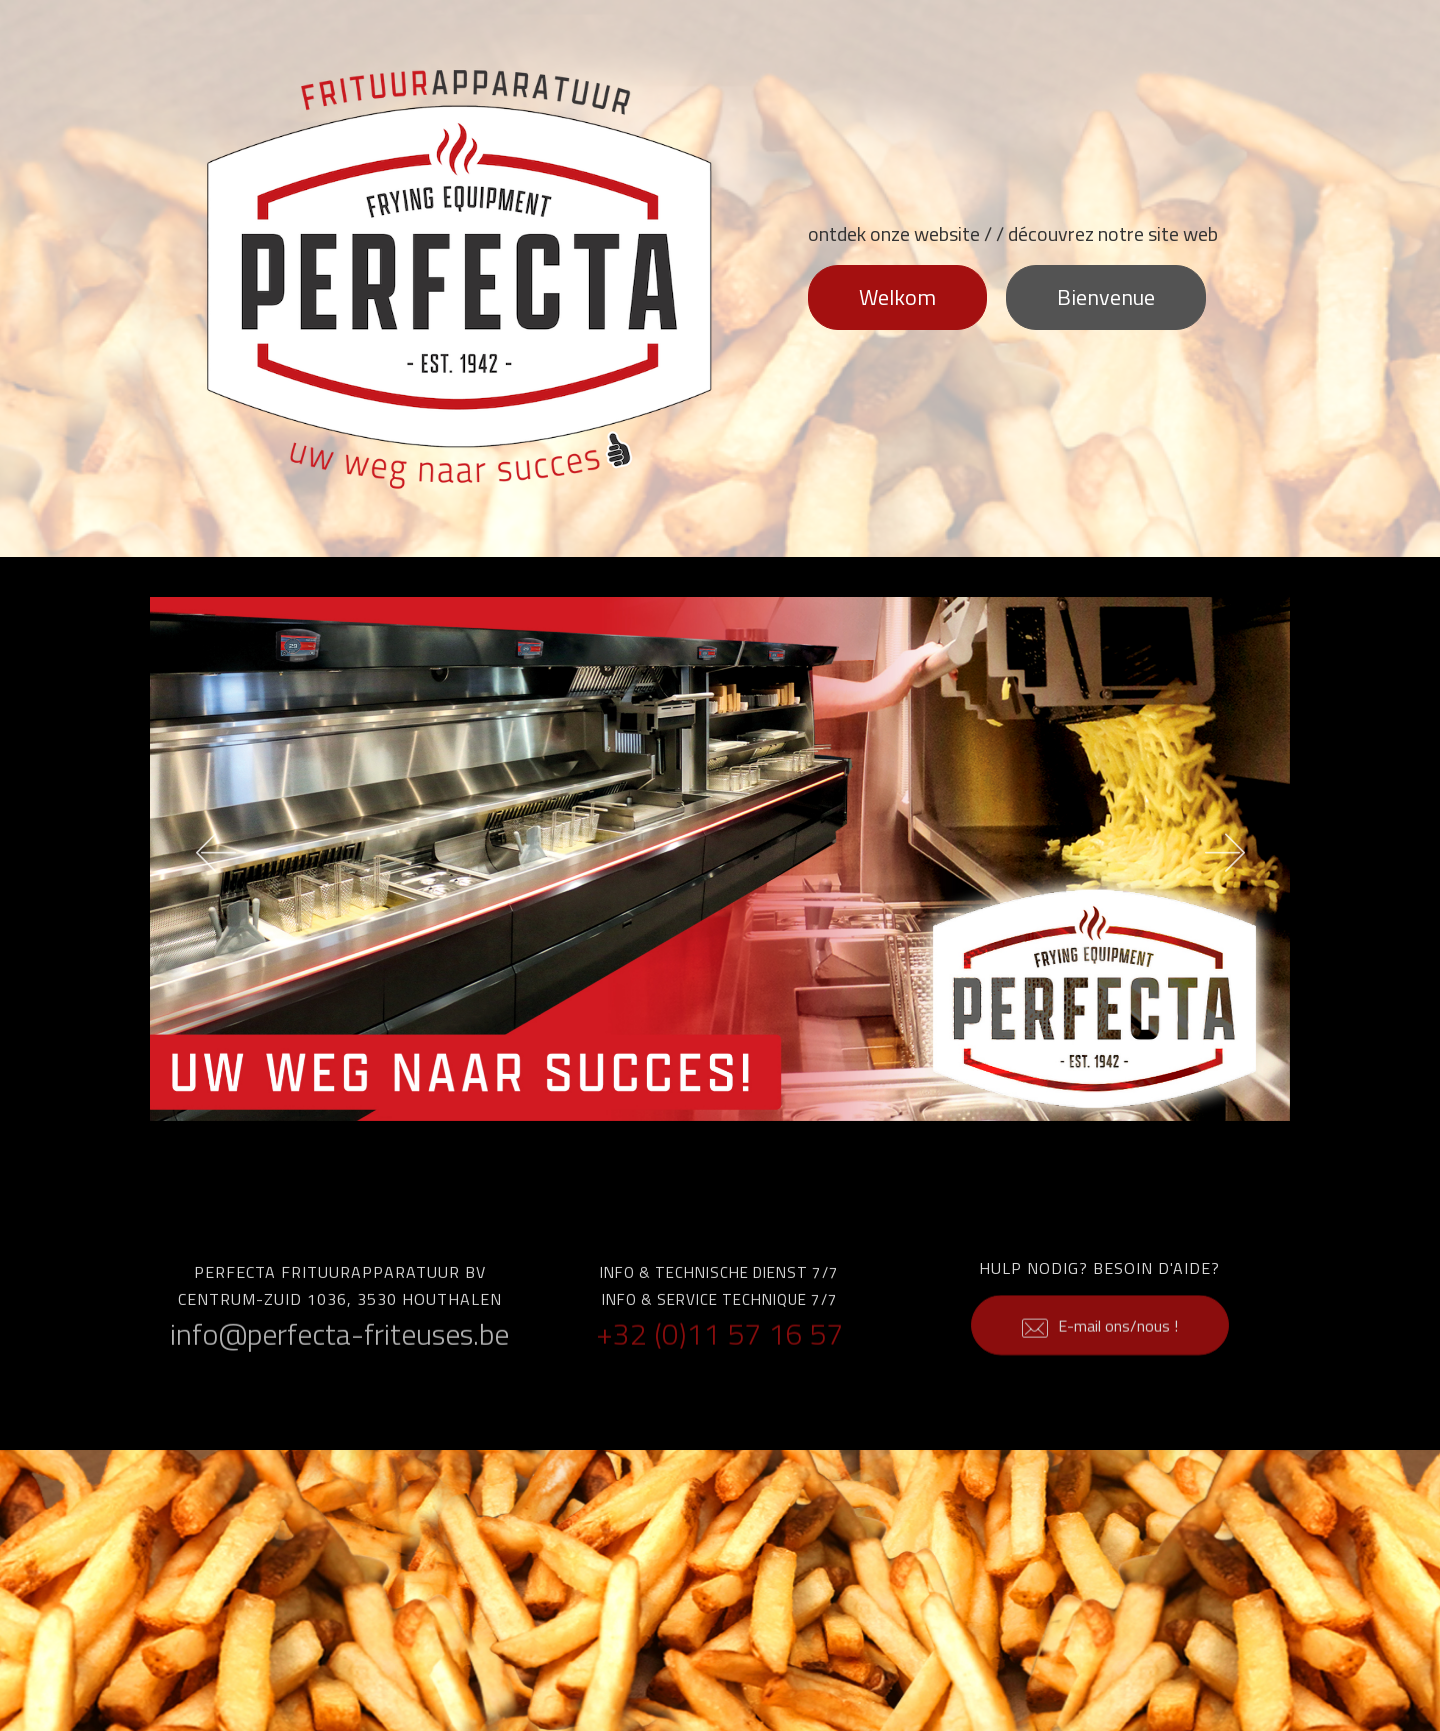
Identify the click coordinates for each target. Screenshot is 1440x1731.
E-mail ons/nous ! (1100, 1349)
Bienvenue (1106, 297)
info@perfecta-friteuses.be (339, 1344)
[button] (215, 859)
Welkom (897, 297)
